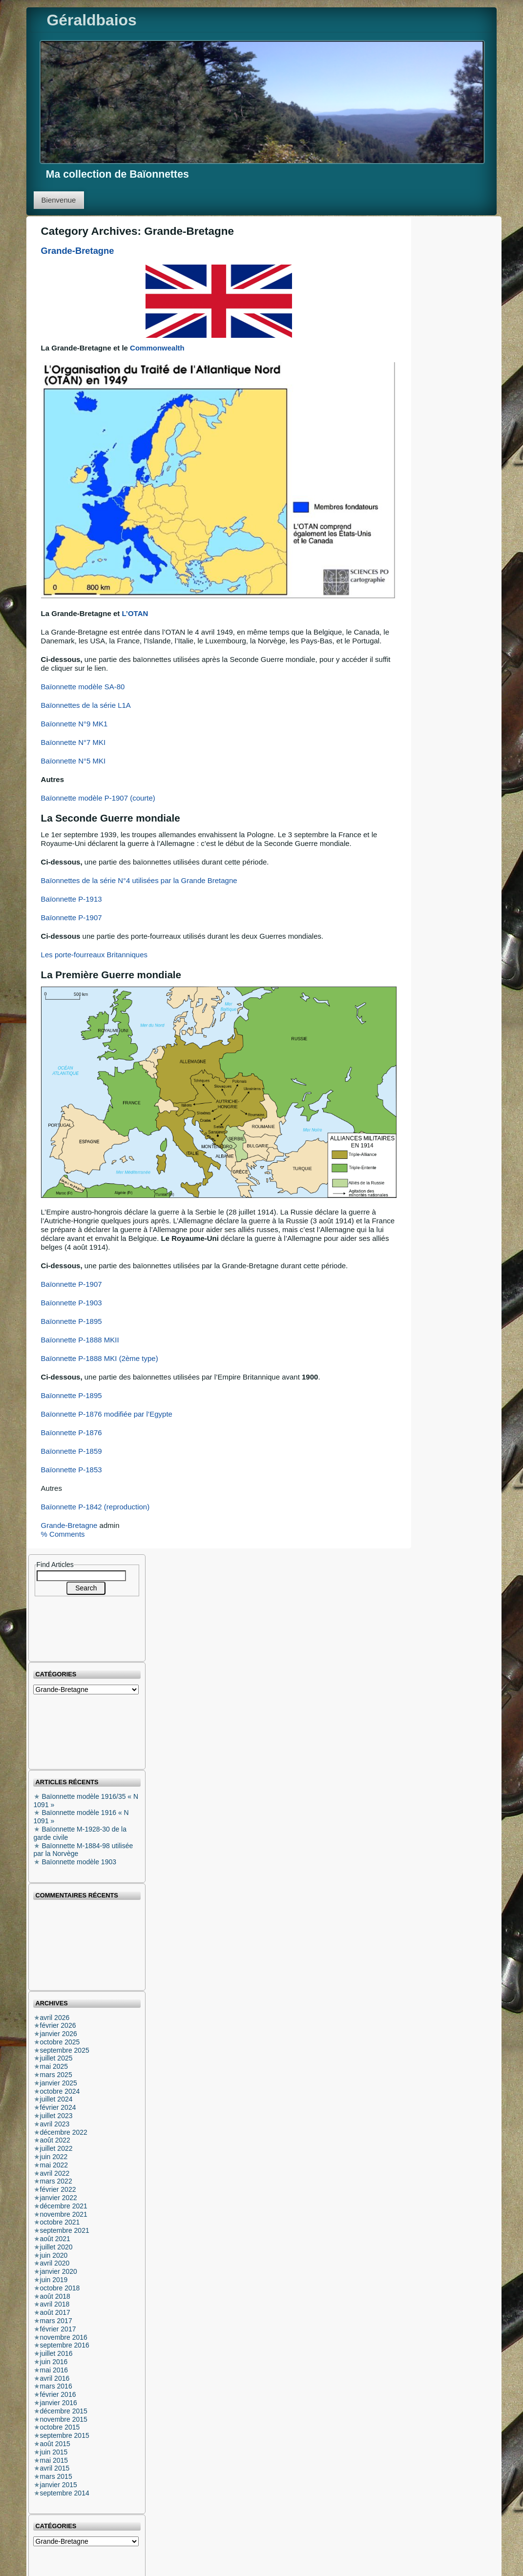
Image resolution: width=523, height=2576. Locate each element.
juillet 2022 (56, 2148)
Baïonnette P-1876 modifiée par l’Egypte (106, 1414)
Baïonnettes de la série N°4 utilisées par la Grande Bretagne (139, 880)
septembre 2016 (64, 2345)
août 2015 (55, 2444)
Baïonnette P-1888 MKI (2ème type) (99, 1358)
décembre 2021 (63, 2206)
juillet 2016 (56, 2353)
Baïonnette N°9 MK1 (74, 724)
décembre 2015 (63, 2411)
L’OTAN (135, 613)
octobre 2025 (60, 2042)
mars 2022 (56, 2181)
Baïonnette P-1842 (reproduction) (95, 1507)
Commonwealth (157, 348)
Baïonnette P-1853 (71, 1469)
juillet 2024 (56, 2099)
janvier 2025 (58, 2083)
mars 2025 (56, 2075)
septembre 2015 (64, 2435)
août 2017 (55, 2312)
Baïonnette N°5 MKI (73, 761)
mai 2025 (54, 2066)
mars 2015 (56, 2476)
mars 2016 (56, 2386)
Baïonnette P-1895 (71, 1321)
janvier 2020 (58, 2271)
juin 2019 (54, 2280)
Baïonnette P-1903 (71, 1302)
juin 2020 (54, 2255)
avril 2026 (55, 2017)
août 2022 (55, 2140)
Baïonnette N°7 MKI (73, 742)
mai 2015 (54, 2460)
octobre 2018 (60, 2288)
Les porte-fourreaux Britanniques (94, 954)
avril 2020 (55, 2263)
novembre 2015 (63, 2419)
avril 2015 (55, 2468)
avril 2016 (55, 2378)
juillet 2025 (56, 2058)
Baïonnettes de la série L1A (86, 705)
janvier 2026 (58, 2034)
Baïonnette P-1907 (71, 917)
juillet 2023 (56, 2116)
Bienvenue (59, 200)
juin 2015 (54, 2452)
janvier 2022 (58, 2198)
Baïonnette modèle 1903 (79, 1862)
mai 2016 (54, 2370)
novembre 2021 (63, 2214)
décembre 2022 (63, 2132)
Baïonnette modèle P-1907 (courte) (98, 798)
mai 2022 (54, 2165)
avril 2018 (55, 2304)
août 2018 (55, 2296)
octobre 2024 (60, 2091)
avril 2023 (55, 2124)
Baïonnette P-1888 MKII (80, 1340)
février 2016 (58, 2394)
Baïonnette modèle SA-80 (83, 686)
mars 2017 (56, 2321)
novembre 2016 (63, 2337)
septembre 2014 (64, 2493)
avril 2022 (55, 2173)
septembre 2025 (64, 2050)
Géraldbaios (91, 20)
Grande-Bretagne (77, 251)
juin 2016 (54, 2362)
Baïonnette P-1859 (71, 1451)
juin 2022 (54, 2157)
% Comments (63, 1534)
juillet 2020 (56, 2247)
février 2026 (58, 2025)
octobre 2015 (60, 2427)
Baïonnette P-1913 (71, 899)
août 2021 (55, 2239)
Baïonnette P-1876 (71, 1432)
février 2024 (58, 2107)
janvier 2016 (58, 2403)
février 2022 (58, 2189)
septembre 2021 (64, 2230)
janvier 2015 (58, 2485)
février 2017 (58, 2329)
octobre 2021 (60, 2222)
